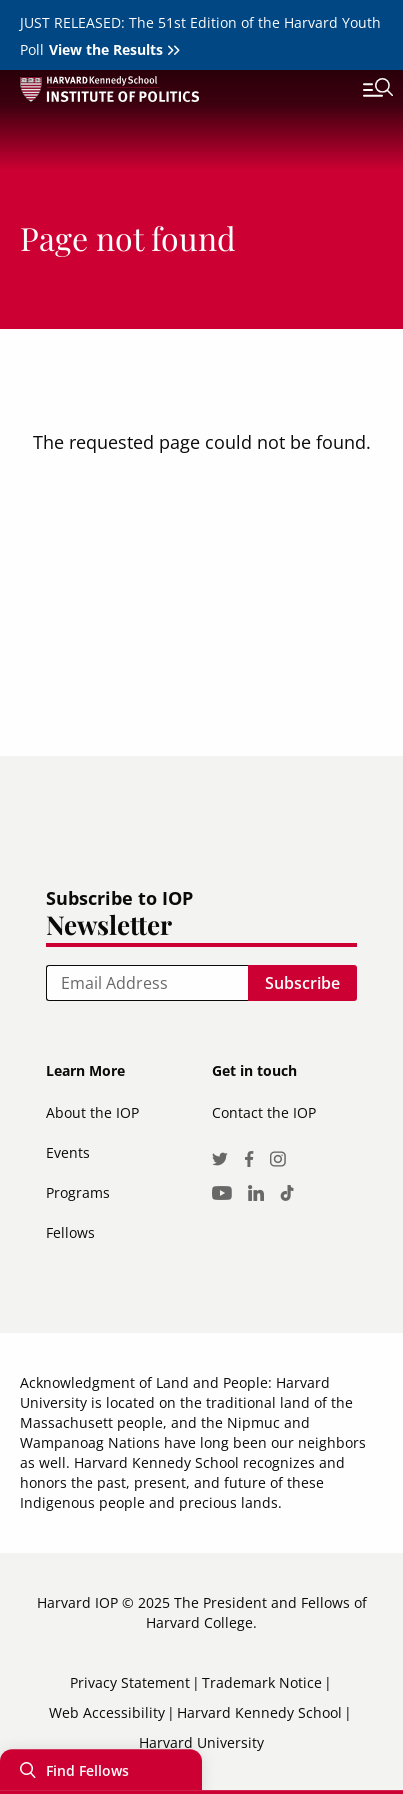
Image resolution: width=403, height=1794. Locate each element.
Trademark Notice (262, 1682)
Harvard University (201, 1742)
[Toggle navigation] (363, 90)
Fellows (70, 1232)
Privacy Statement (130, 1682)
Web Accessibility (107, 1712)
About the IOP (92, 1112)
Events (68, 1152)
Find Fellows (87, 1771)
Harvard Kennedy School (259, 1712)
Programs (78, 1192)
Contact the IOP (264, 1112)
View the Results (106, 49)
